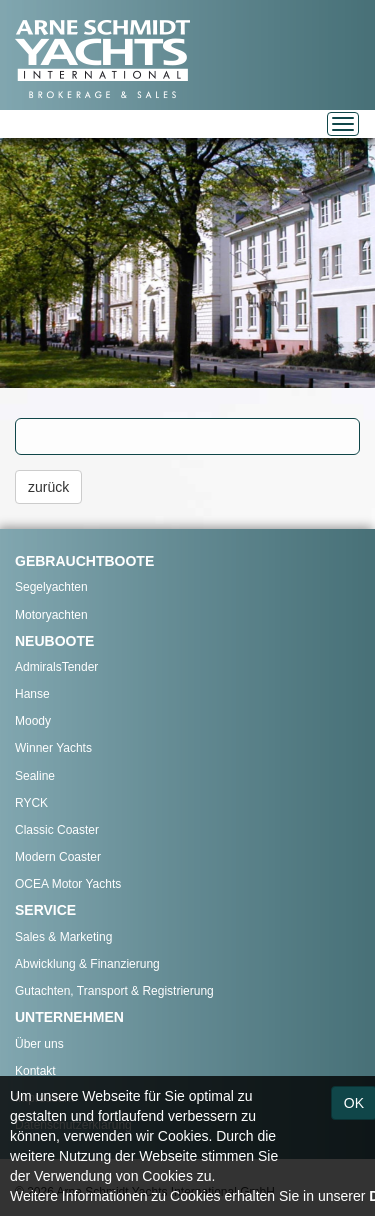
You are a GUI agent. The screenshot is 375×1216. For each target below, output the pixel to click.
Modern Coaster (58, 857)
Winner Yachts (53, 748)
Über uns (39, 1044)
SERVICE (45, 910)
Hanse (32, 694)
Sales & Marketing (63, 937)
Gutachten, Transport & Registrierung (114, 991)
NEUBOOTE (54, 641)
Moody (33, 721)
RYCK (31, 803)
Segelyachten (51, 587)
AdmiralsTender (56, 667)
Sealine (35, 776)
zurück (48, 487)
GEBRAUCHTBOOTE (84, 561)
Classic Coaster (57, 830)
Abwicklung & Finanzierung (87, 964)
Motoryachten (51, 615)
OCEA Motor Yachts (68, 884)
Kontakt (35, 1071)
